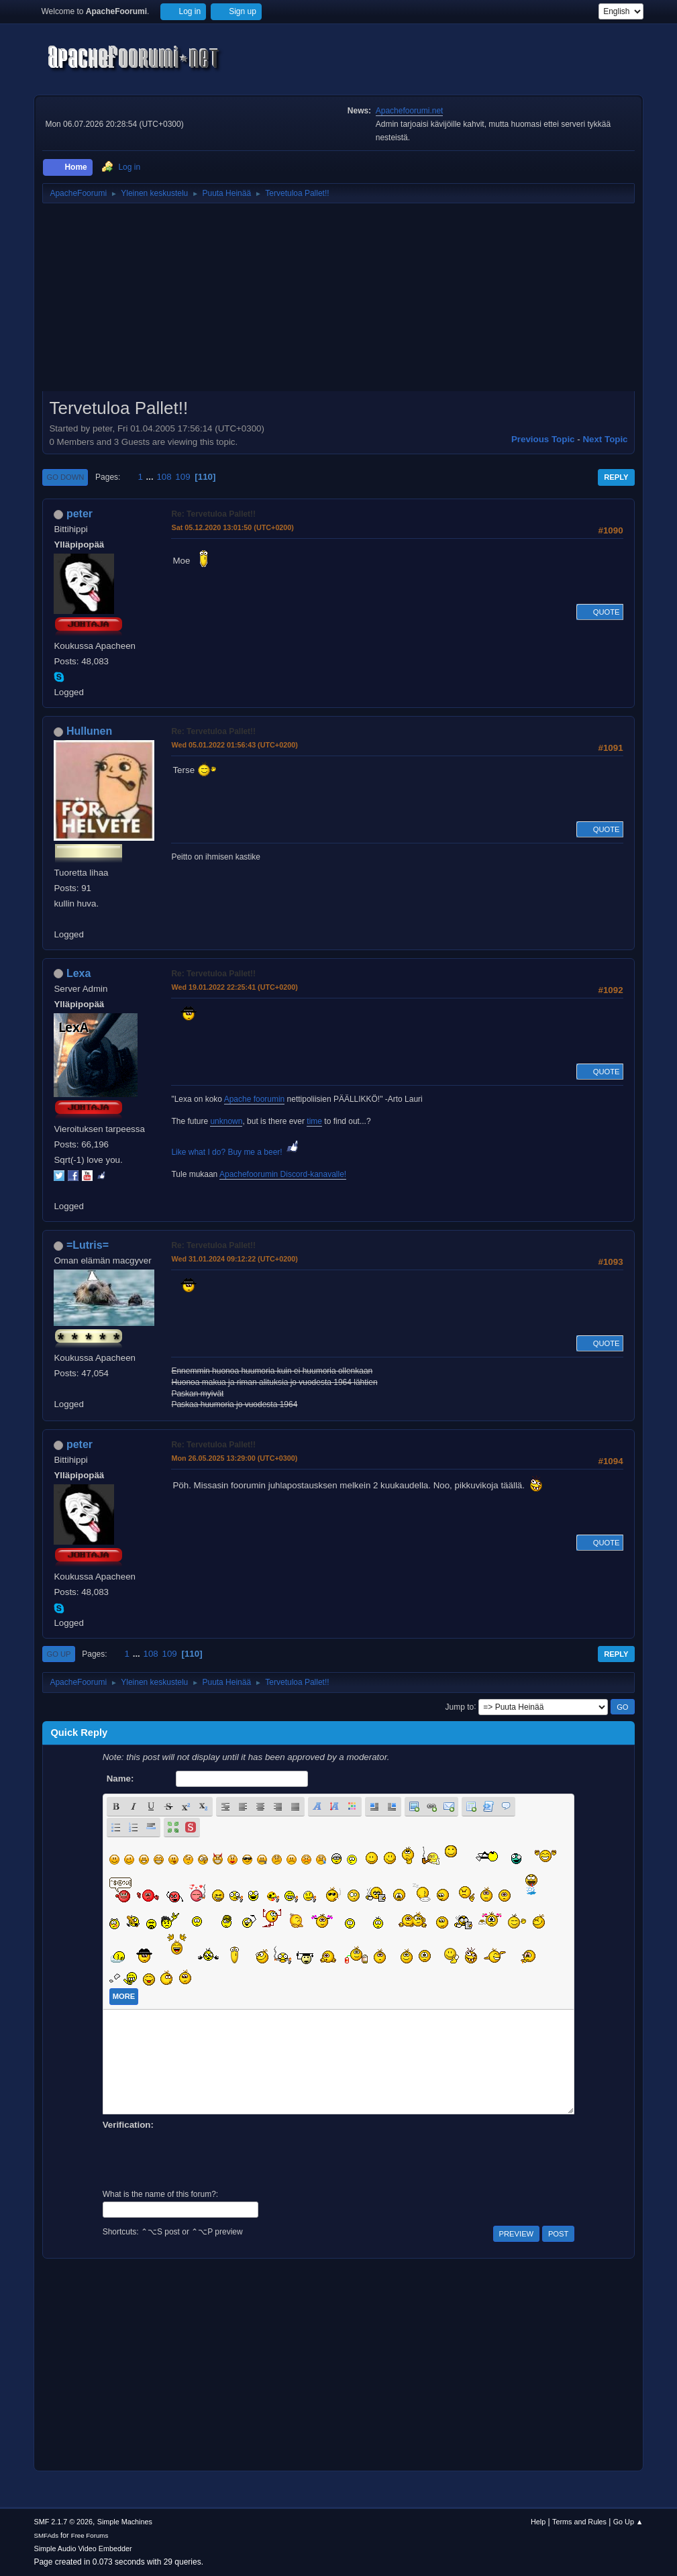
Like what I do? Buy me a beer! (236, 1152)
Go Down (65, 477)
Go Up (58, 1654)
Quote (600, 612)
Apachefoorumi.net (410, 110)
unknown (226, 1121)
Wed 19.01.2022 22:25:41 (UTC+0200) (234, 987)
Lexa (78, 973)
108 (163, 477)
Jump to (460, 1706)
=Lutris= (87, 1245)
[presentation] (205, 2158)
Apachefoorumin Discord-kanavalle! (282, 1174)
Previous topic (543, 439)
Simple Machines (124, 2522)
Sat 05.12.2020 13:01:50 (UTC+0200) (232, 527)
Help (538, 2522)
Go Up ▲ (628, 2522)
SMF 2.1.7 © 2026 (63, 2522)
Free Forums (90, 2535)
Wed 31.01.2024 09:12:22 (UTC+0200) (234, 1259)
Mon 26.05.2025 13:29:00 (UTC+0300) (234, 1458)
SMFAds (46, 2535)
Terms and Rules (579, 2522)
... (151, 477)
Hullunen (89, 731)
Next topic (604, 439)
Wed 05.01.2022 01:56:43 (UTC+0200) (234, 745)
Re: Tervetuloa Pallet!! (213, 514)
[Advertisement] (338, 302)
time (314, 1121)
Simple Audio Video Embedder (83, 2548)
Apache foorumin (254, 1099)
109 (182, 477)
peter (79, 513)
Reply (616, 477)
